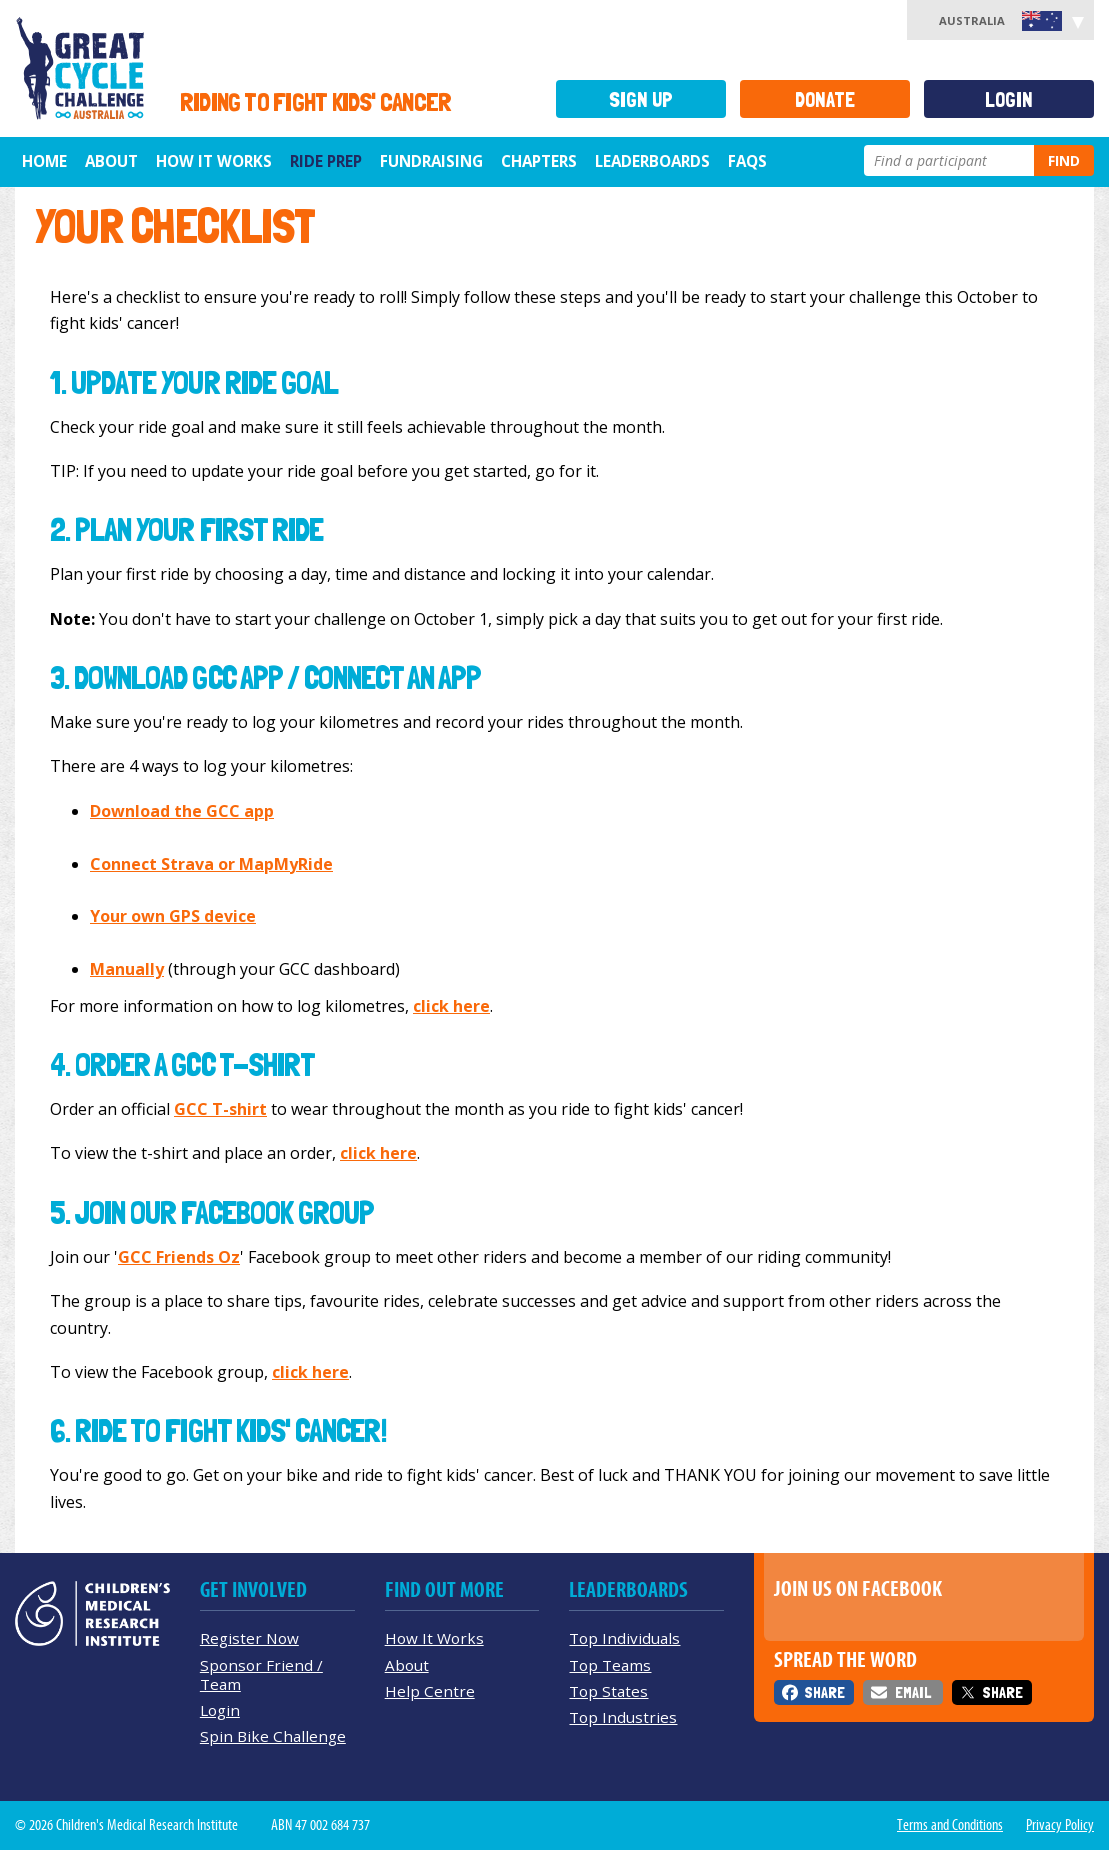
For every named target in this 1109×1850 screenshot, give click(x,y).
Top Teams (610, 1665)
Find (1064, 160)
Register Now (249, 1638)
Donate (825, 99)
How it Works (214, 161)
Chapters (539, 161)
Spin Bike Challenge (273, 1736)
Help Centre (430, 1691)
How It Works (434, 1638)
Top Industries (623, 1717)
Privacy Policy (1060, 1825)
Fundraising (431, 161)
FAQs (747, 161)
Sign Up (641, 99)
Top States (608, 1691)
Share (824, 1692)
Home (44, 161)
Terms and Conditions (950, 1825)
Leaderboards (652, 161)
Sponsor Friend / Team (261, 1674)
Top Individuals (624, 1638)
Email (913, 1692)
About (111, 161)
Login (1009, 99)
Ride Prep (326, 161)
